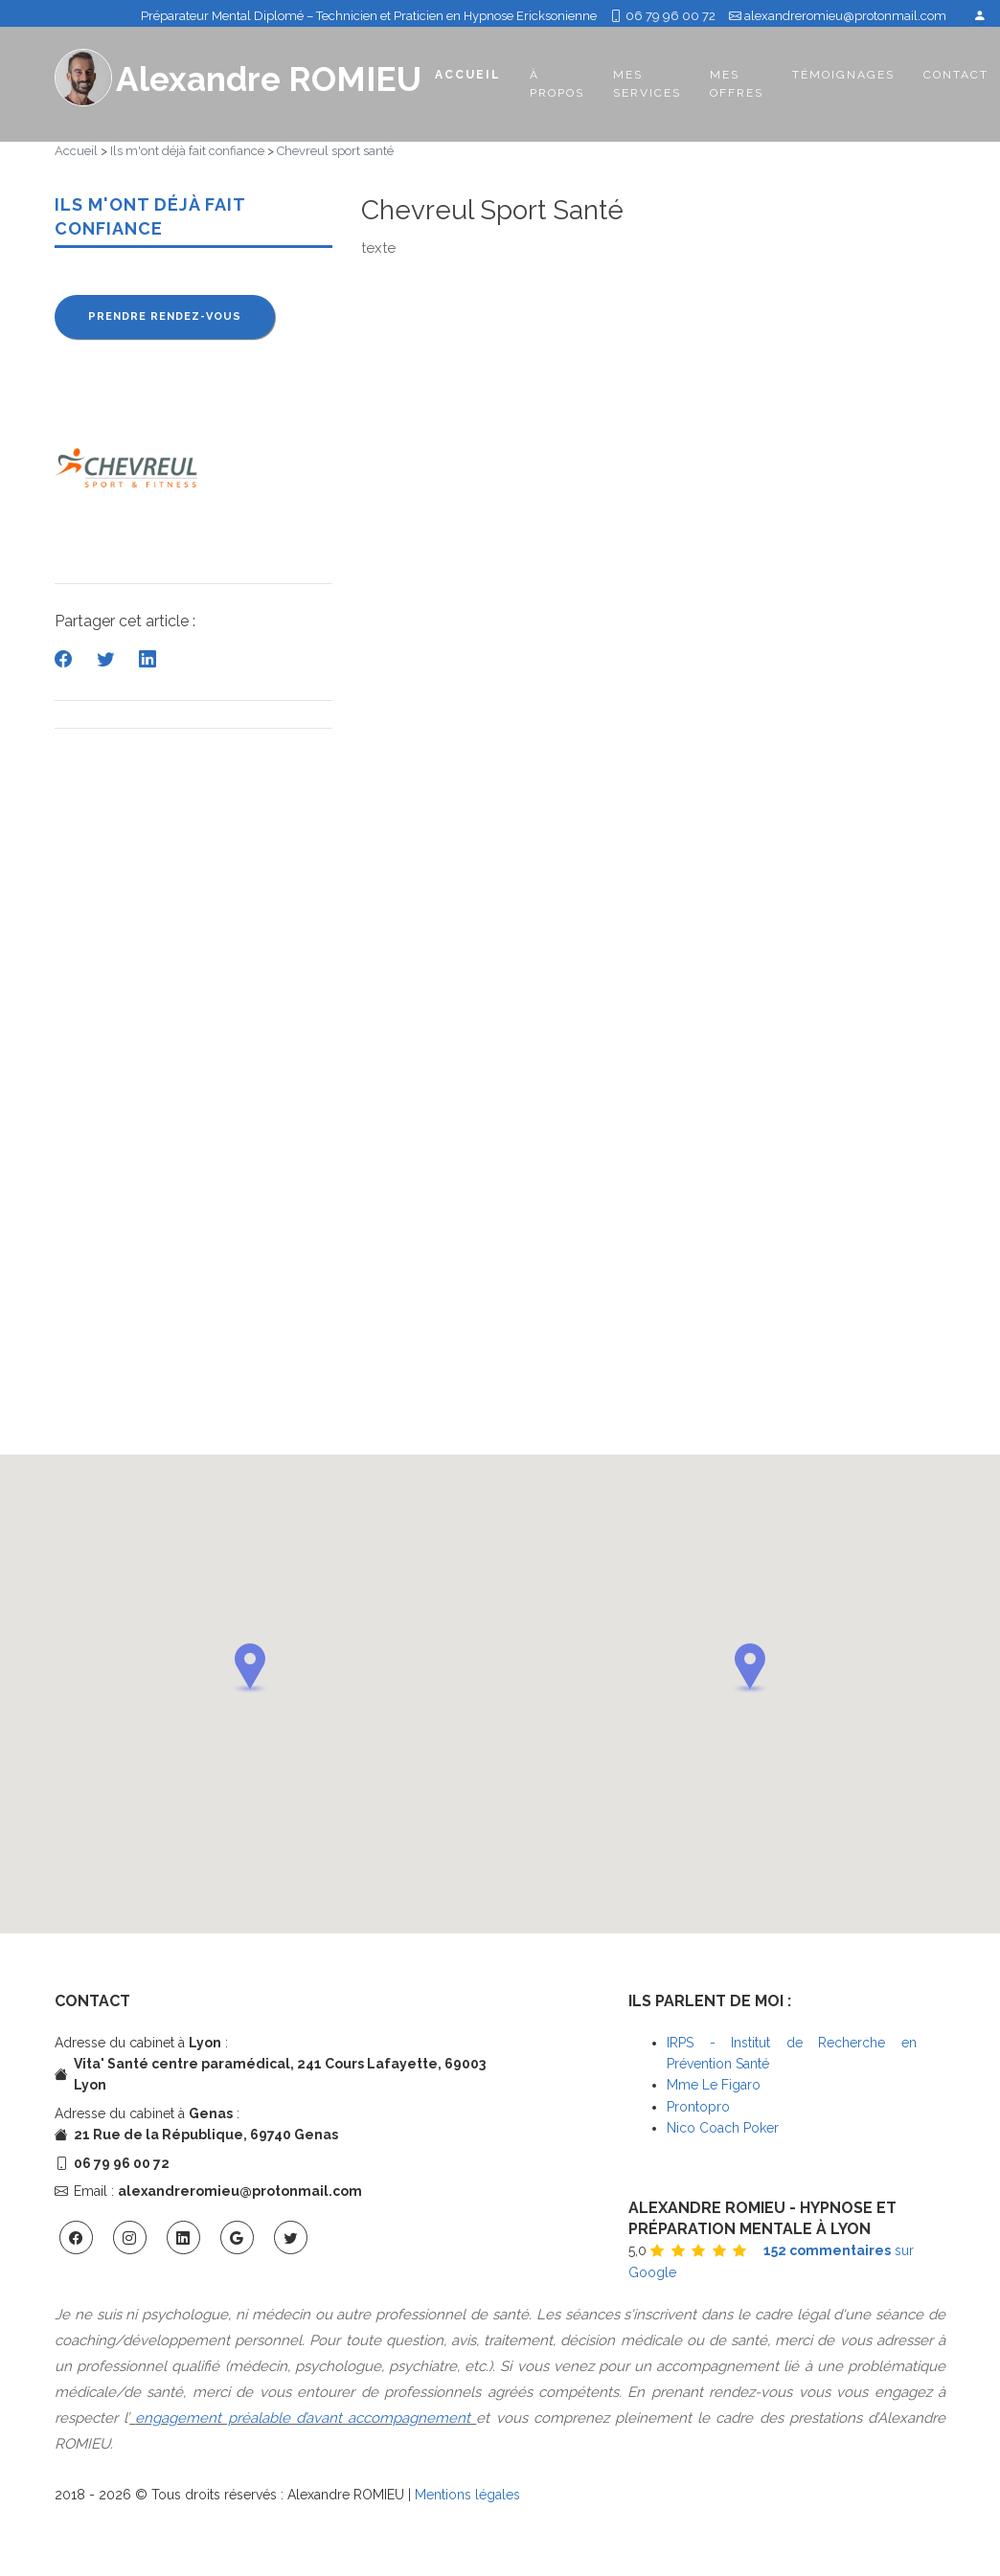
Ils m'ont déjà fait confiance (187, 151)
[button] (250, 1668)
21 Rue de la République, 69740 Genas (206, 2134)
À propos (557, 84)
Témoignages (843, 74)
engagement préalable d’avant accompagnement (302, 2418)
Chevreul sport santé (335, 151)
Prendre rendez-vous (164, 316)
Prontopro (698, 2106)
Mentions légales (467, 2494)
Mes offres (736, 84)
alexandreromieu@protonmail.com (845, 16)
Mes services (647, 84)
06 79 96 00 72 (663, 16)
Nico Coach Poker (723, 2127)
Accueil (468, 73)
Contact (956, 74)
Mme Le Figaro (714, 2084)
